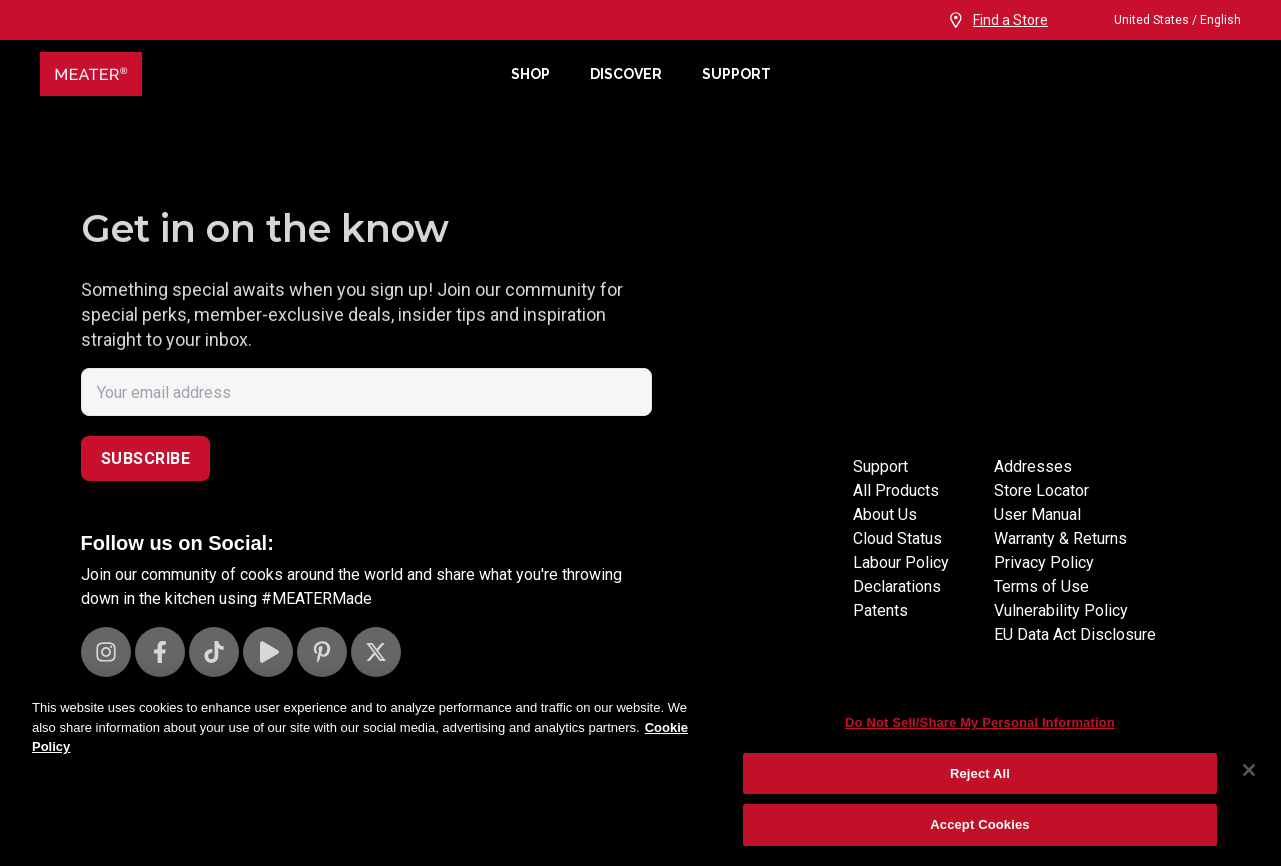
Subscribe (146, 458)
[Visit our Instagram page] (106, 652)
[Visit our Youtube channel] (268, 652)
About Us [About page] (885, 538)
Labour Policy (901, 586)
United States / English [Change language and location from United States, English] (1159, 20)
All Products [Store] (896, 514)
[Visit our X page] (376, 652)
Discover (626, 74)
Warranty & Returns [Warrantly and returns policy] (1060, 538)
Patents (880, 634)
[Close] (1249, 770)
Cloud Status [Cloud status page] (897, 562)
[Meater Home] (265, 74)
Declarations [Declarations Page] (897, 610)
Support (736, 74)
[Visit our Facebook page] (160, 652)
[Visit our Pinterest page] (322, 652)
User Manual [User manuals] (1037, 514)
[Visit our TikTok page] (214, 652)
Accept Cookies (979, 824)
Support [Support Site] (880, 490)
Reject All (980, 773)
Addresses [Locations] (1033, 490)
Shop (530, 74)
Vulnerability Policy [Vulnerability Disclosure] (1061, 610)
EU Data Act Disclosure (1075, 634)
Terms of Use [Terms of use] (1041, 586)
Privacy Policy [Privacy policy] (1044, 562)
